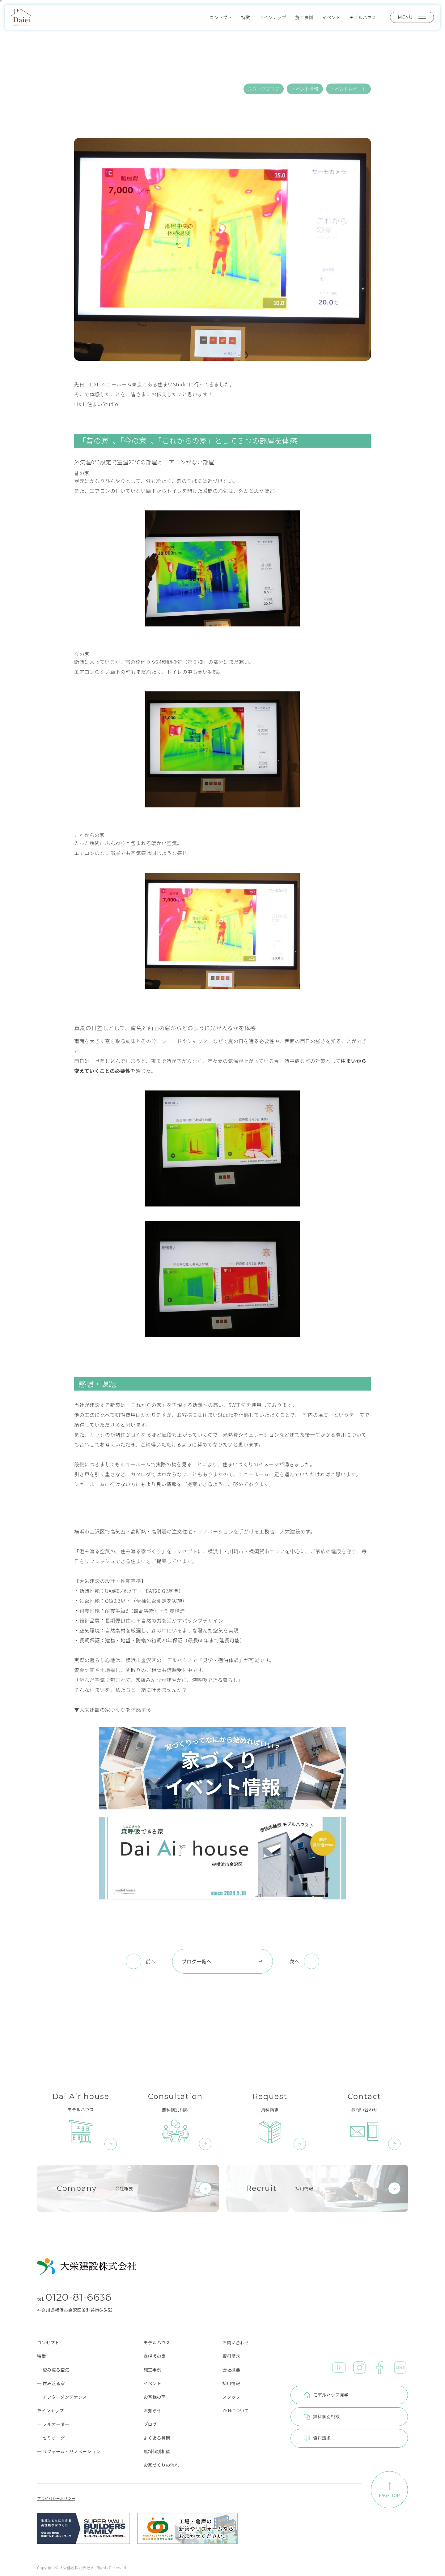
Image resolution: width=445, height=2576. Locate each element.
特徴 (245, 17)
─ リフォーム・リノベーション (68, 2451)
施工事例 (304, 17)
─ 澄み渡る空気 (53, 2370)
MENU (412, 17)
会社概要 (231, 2370)
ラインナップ (272, 17)
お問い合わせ (235, 2342)
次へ (294, 1961)
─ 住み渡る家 (51, 2383)
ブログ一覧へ (222, 1961)
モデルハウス (363, 17)
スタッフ (231, 2397)
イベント (331, 17)
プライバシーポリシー (56, 2498)
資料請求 (231, 2356)
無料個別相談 (156, 2451)
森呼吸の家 (154, 2356)
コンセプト (221, 17)
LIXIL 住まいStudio (96, 404)
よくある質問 (156, 2438)
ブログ (150, 2424)
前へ (151, 1961)
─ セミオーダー (53, 2438)
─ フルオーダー (53, 2424)
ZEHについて (235, 2410)
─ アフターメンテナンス (62, 2397)
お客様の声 (154, 2397)
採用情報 (231, 2383)
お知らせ (152, 2410)
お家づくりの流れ (161, 2465)
